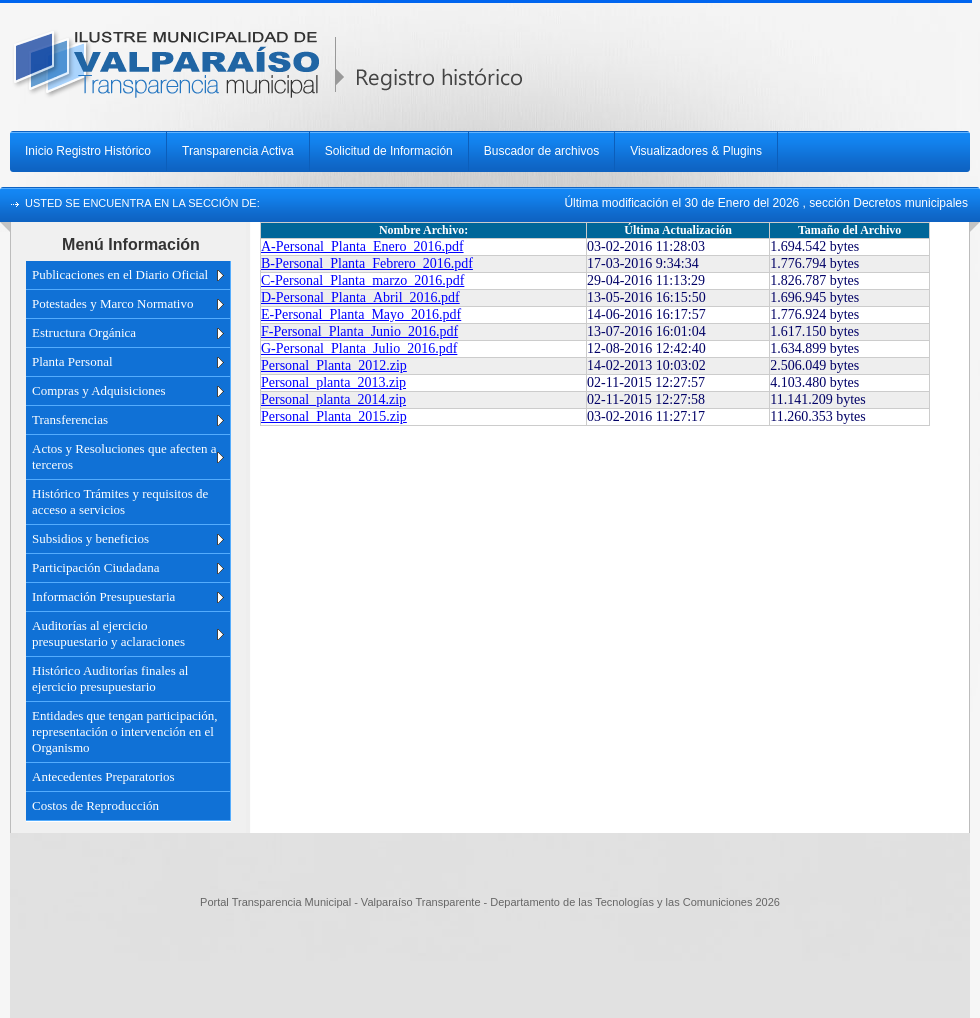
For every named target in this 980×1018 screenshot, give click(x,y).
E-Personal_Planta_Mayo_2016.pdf (361, 314)
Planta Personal (72, 361)
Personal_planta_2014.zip (333, 399)
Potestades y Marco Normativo (112, 303)
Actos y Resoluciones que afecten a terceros (124, 456)
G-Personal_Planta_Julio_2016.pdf (359, 348)
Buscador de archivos (541, 151)
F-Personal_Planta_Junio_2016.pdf (359, 331)
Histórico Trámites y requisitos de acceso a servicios (120, 501)
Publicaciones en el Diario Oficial (120, 274)
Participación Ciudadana (95, 567)
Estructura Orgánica (84, 332)
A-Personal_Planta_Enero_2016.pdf (362, 246)
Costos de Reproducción (95, 805)
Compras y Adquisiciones (99, 390)
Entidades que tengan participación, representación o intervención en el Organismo (125, 731)
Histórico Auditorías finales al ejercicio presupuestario (110, 678)
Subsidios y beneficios (90, 538)
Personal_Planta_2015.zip (334, 416)
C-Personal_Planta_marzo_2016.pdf (362, 280)
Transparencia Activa (238, 151)
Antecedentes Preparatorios (103, 776)
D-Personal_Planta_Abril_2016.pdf (360, 297)
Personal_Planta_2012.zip (334, 365)
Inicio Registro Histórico (88, 151)
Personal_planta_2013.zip (333, 382)
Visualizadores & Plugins (696, 151)
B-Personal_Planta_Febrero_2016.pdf (367, 263)
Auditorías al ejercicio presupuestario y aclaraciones (108, 633)
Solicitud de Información (389, 151)
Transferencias (70, 419)
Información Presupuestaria (103, 596)
